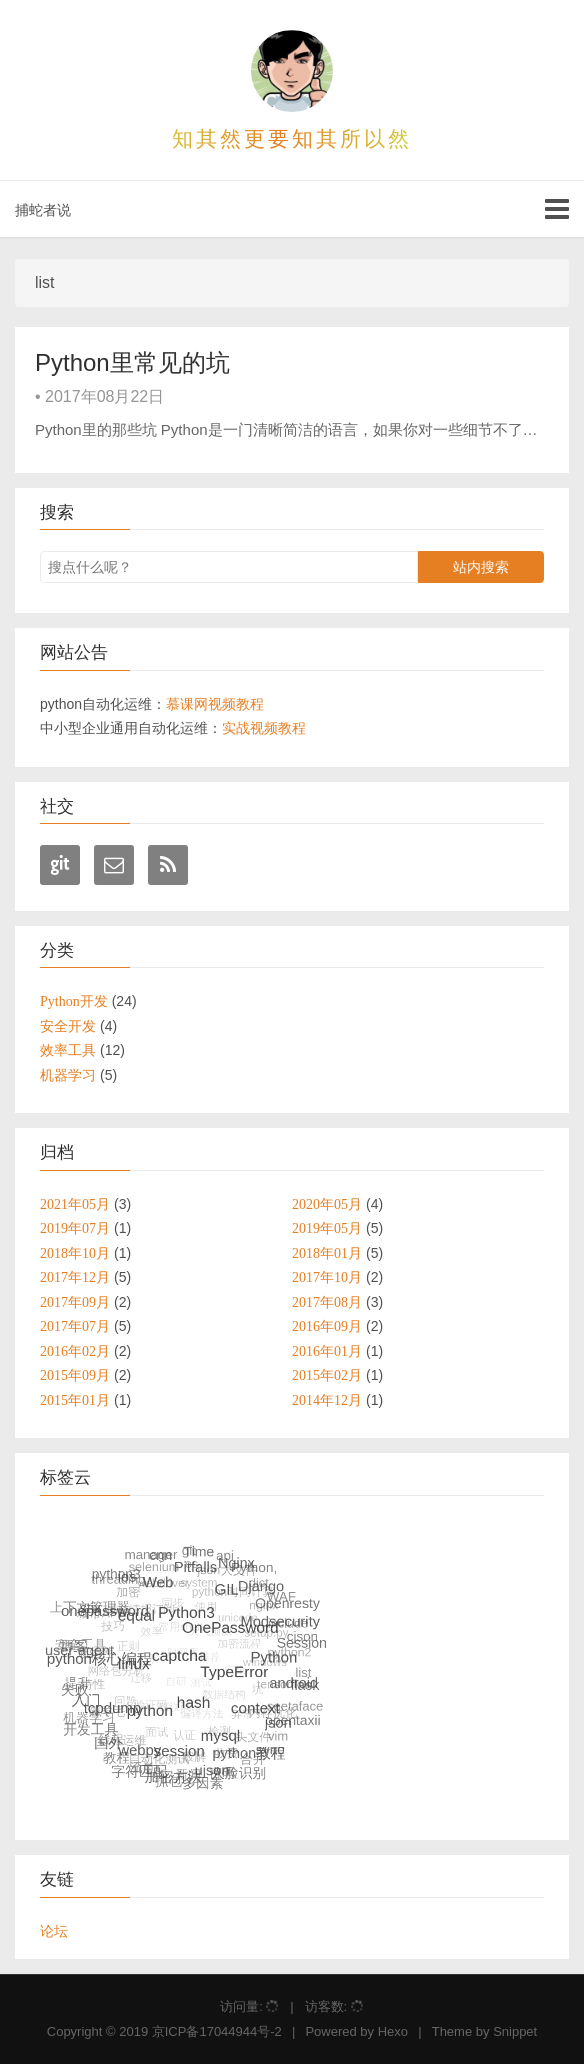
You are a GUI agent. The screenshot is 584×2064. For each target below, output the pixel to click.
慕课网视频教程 (215, 704)
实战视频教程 (264, 728)
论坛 (54, 1931)
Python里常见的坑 (132, 362)
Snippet (515, 2031)
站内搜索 (481, 567)
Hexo (393, 2031)
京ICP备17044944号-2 (217, 2031)
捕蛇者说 (43, 210)
